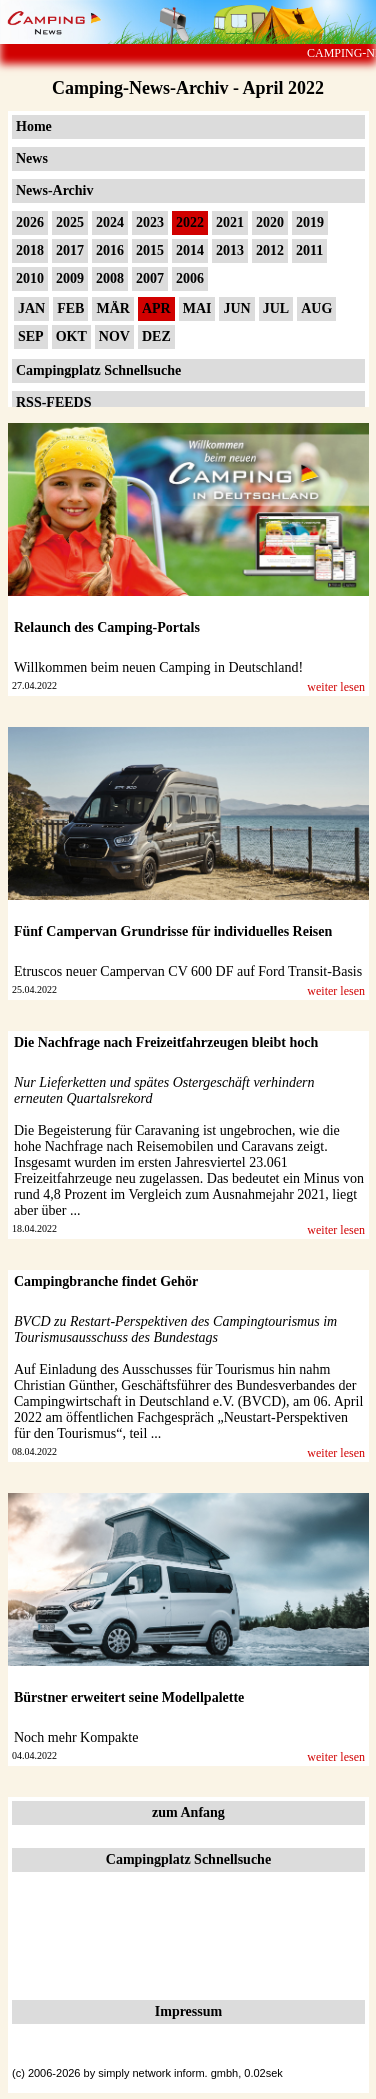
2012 (270, 250)
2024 (110, 222)
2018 (30, 250)
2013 (230, 250)
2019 (310, 222)
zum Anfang (188, 1812)
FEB (70, 308)
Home (34, 126)
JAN (31, 308)
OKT (71, 336)
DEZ (156, 336)
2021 (230, 222)
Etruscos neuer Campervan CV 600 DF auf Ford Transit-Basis (188, 971)
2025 (70, 222)
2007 (150, 278)
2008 (110, 278)
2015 (150, 250)
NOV (114, 336)
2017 (70, 250)
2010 (30, 278)
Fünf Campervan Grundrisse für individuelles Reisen (173, 931)
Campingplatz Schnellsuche (98, 370)
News (32, 158)
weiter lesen (336, 687)
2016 (110, 250)
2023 (150, 222)
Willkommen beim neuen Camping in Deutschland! (158, 667)
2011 (309, 250)
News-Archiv (55, 190)
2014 (190, 250)
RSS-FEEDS (53, 402)
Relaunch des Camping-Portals (107, 627)
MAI (197, 308)
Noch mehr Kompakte (76, 1737)
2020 (270, 222)
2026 (30, 222)
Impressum (188, 2011)
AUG (316, 308)
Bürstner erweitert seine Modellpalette (129, 1697)
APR (156, 308)
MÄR (112, 308)
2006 (190, 278)
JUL (276, 308)
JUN (236, 308)
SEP (31, 336)
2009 (70, 278)
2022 (190, 222)
